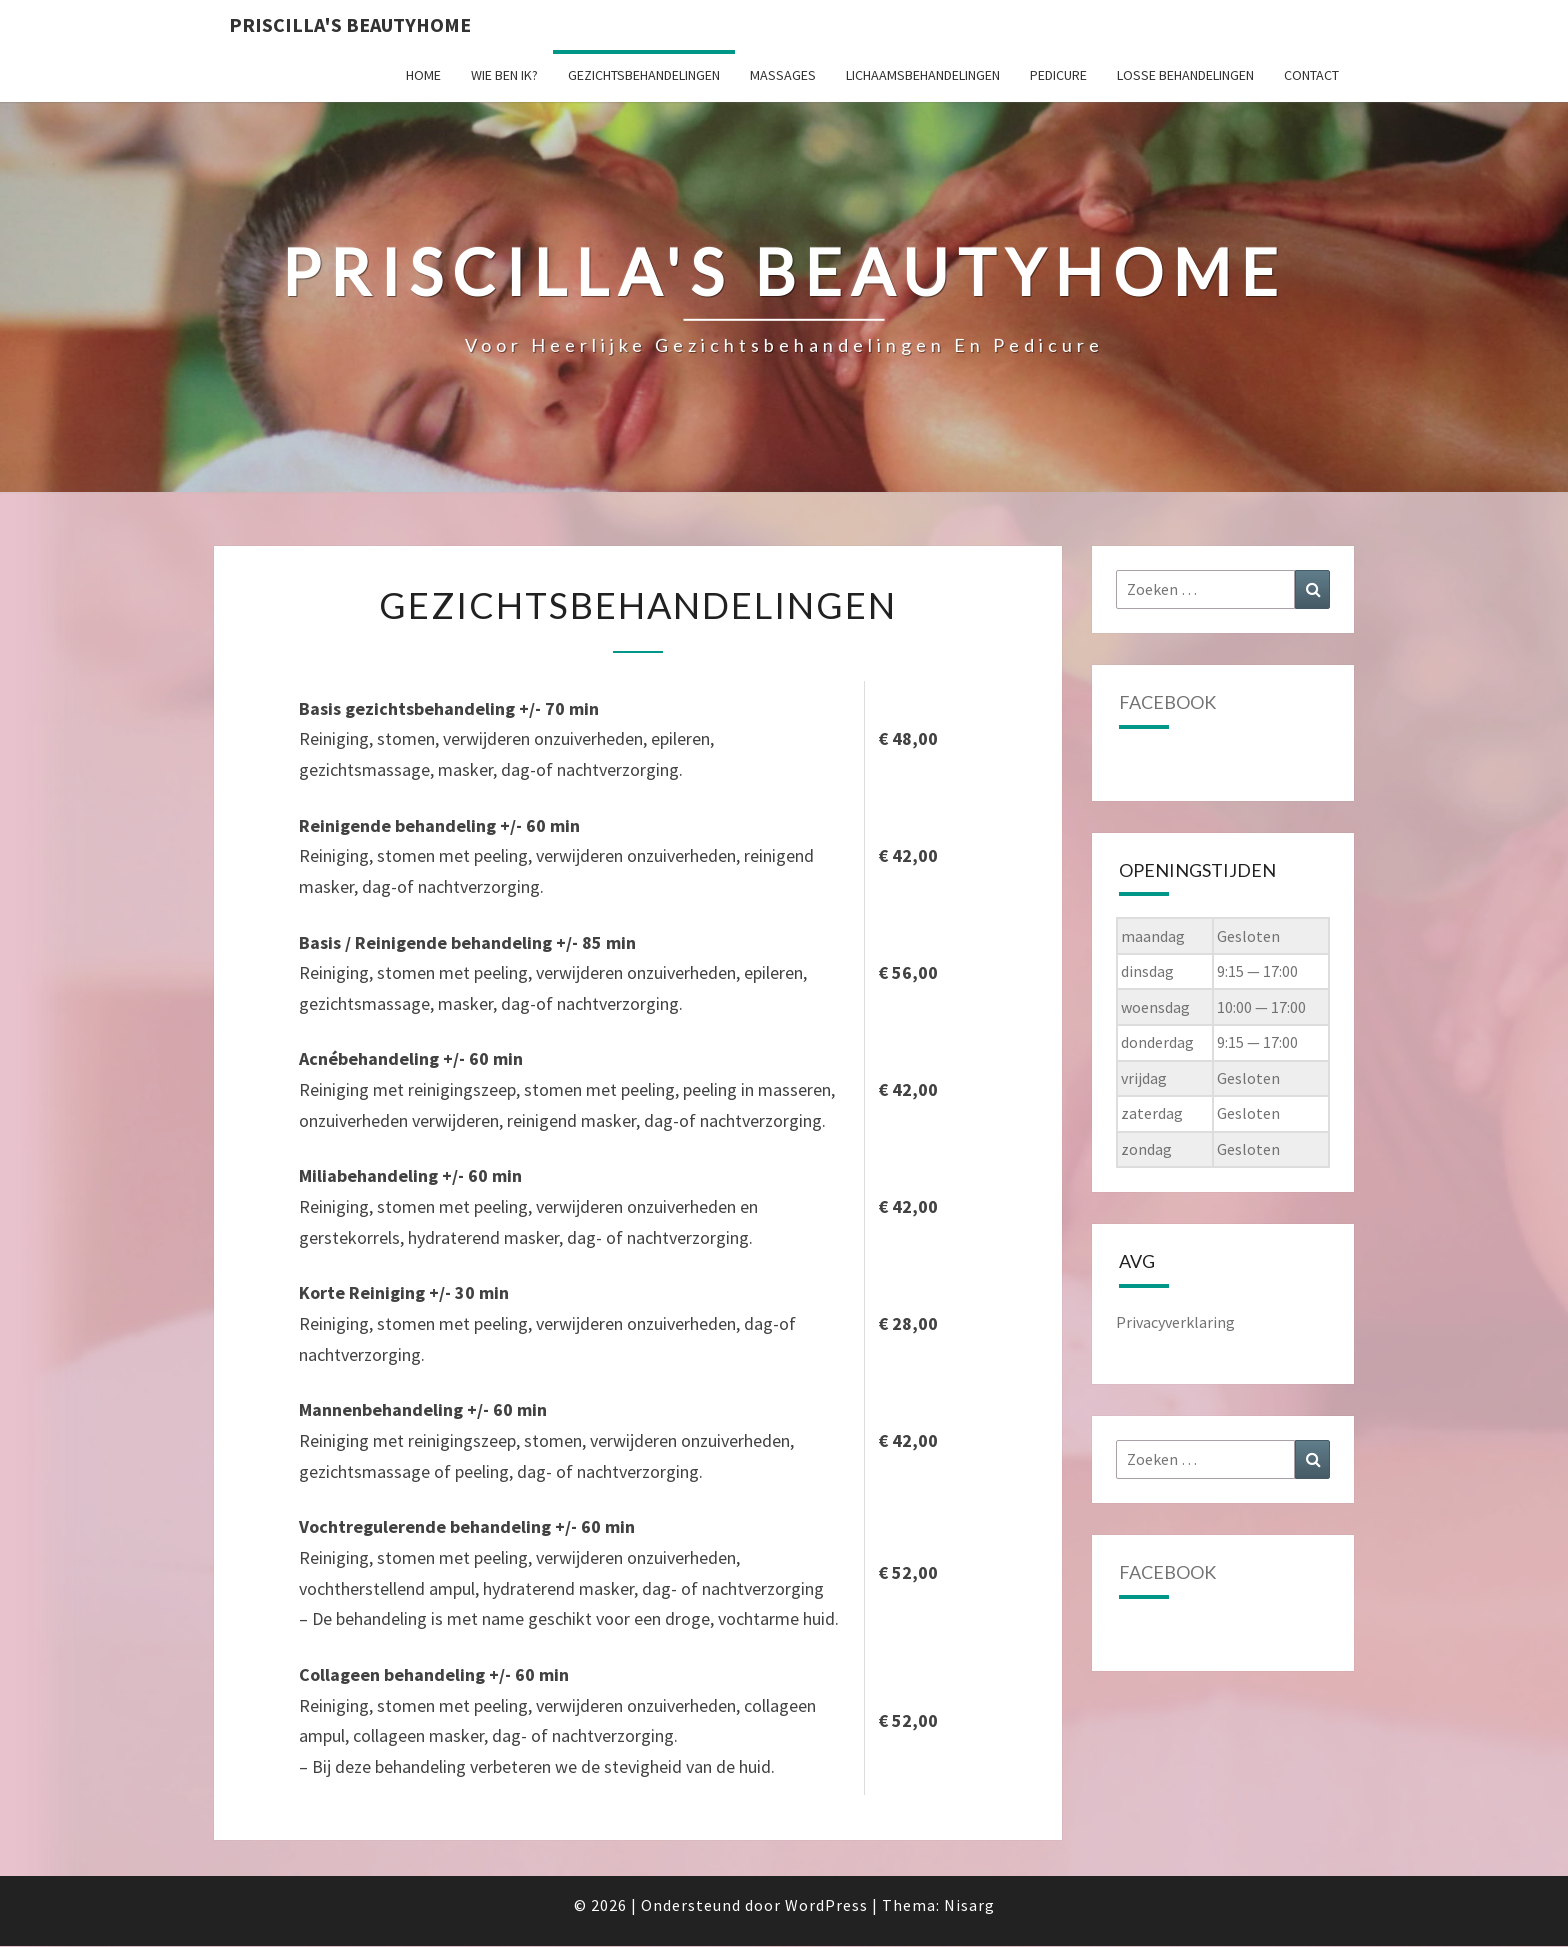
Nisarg (969, 1905)
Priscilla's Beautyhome (350, 24)
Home (423, 75)
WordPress (826, 1905)
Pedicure (1058, 75)
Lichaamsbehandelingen (923, 75)
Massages (783, 75)
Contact (1311, 75)
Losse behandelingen (1185, 75)
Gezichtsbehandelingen (644, 75)
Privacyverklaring (1175, 1322)
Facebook (1167, 702)
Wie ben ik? (504, 75)
